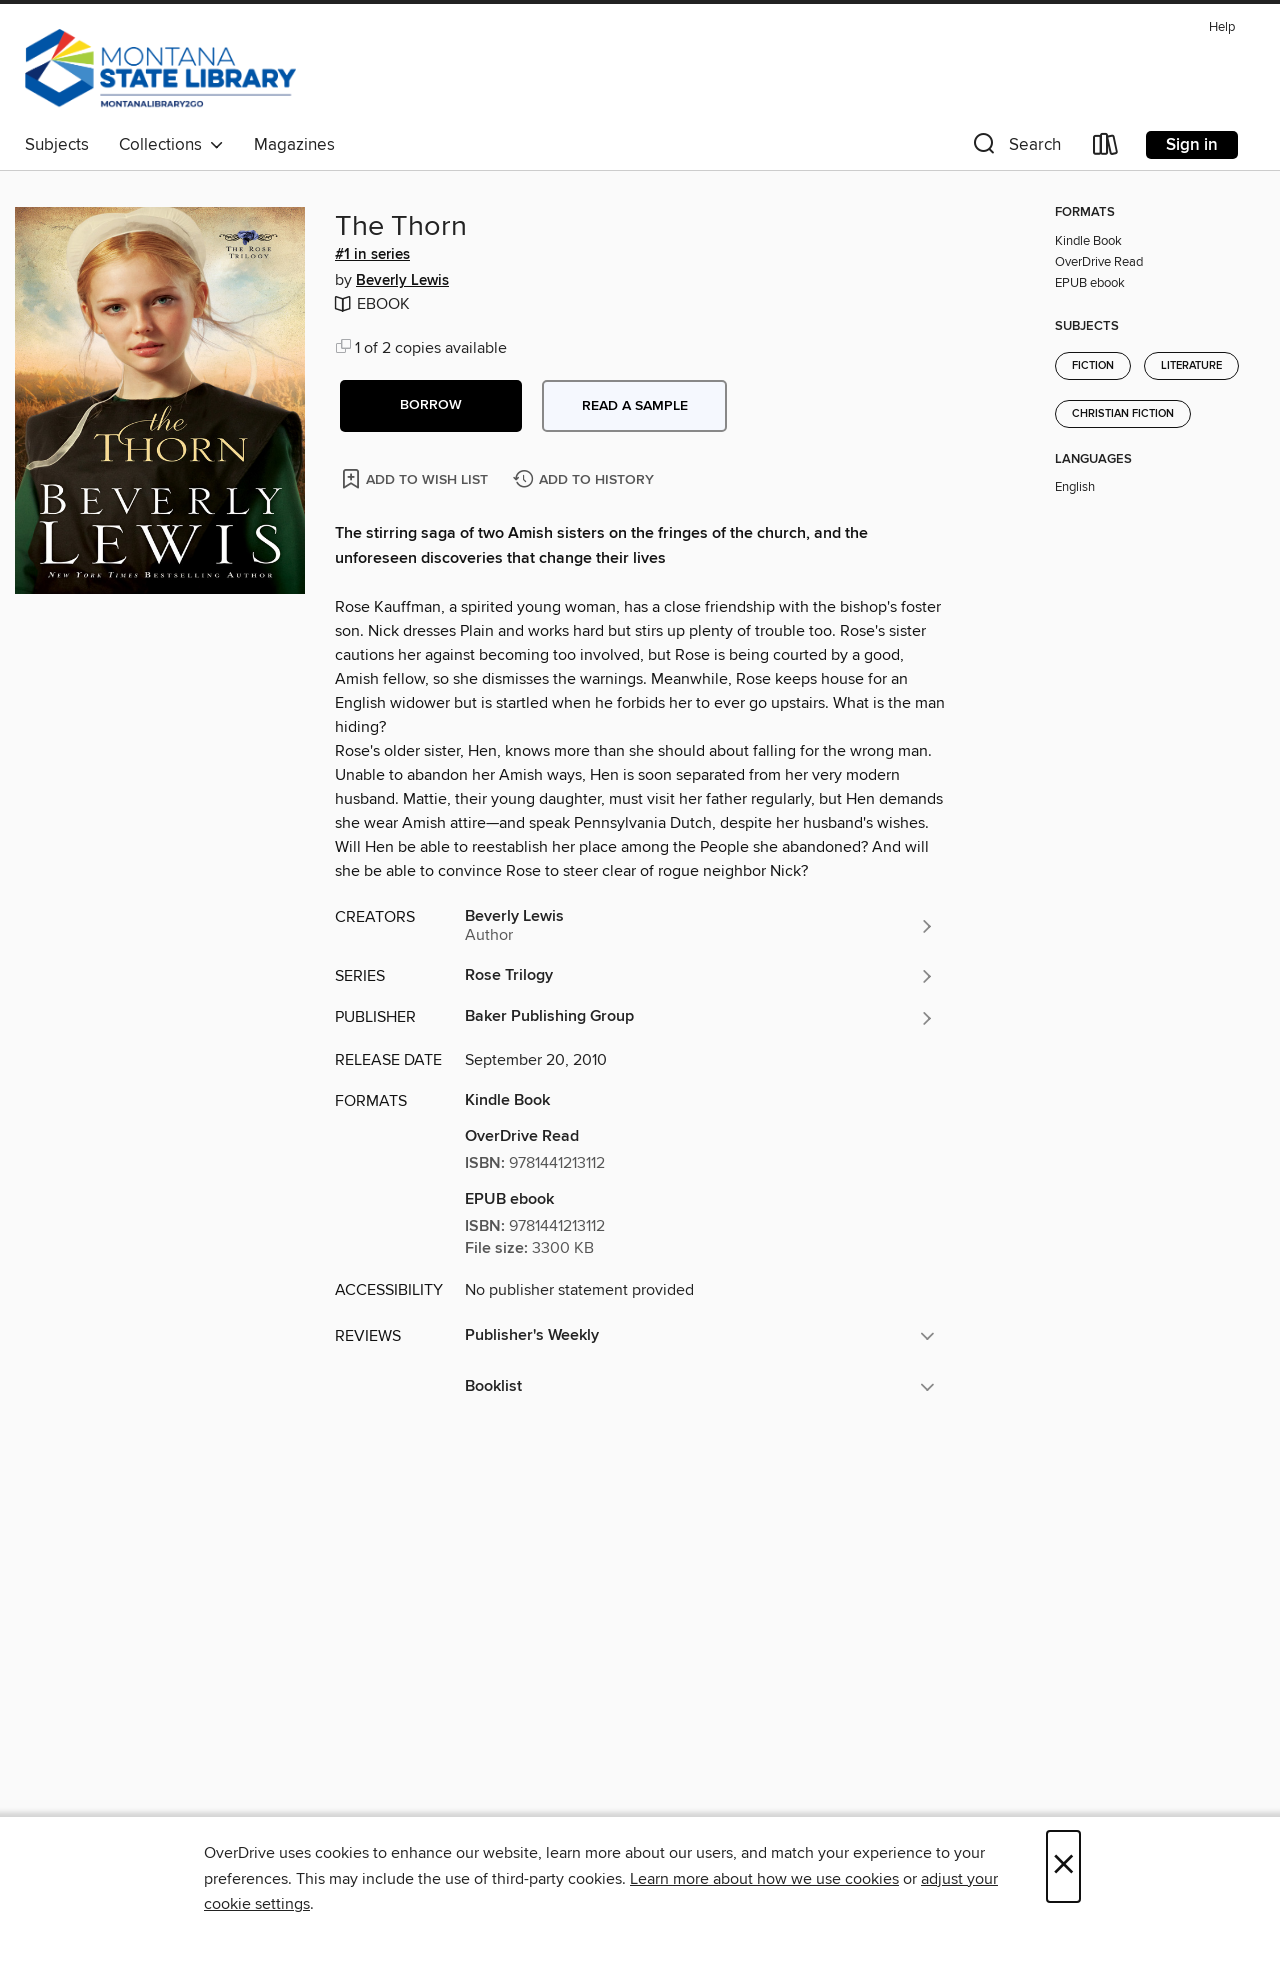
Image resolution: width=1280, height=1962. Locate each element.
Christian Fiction (1123, 414)
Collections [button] (171, 145)
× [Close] (1063, 1866)
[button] (1015, 148)
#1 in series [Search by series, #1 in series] (372, 255)
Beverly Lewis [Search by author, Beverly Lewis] (402, 281)
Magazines (294, 145)
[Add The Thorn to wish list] (416, 478)
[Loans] (1106, 148)
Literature (1191, 366)
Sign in (1192, 145)
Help (1222, 27)
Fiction (1093, 366)
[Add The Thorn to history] (586, 480)
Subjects (57, 145)
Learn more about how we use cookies (764, 1879)
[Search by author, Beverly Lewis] (700, 926)
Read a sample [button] (635, 406)
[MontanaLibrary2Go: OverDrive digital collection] (160, 69)
